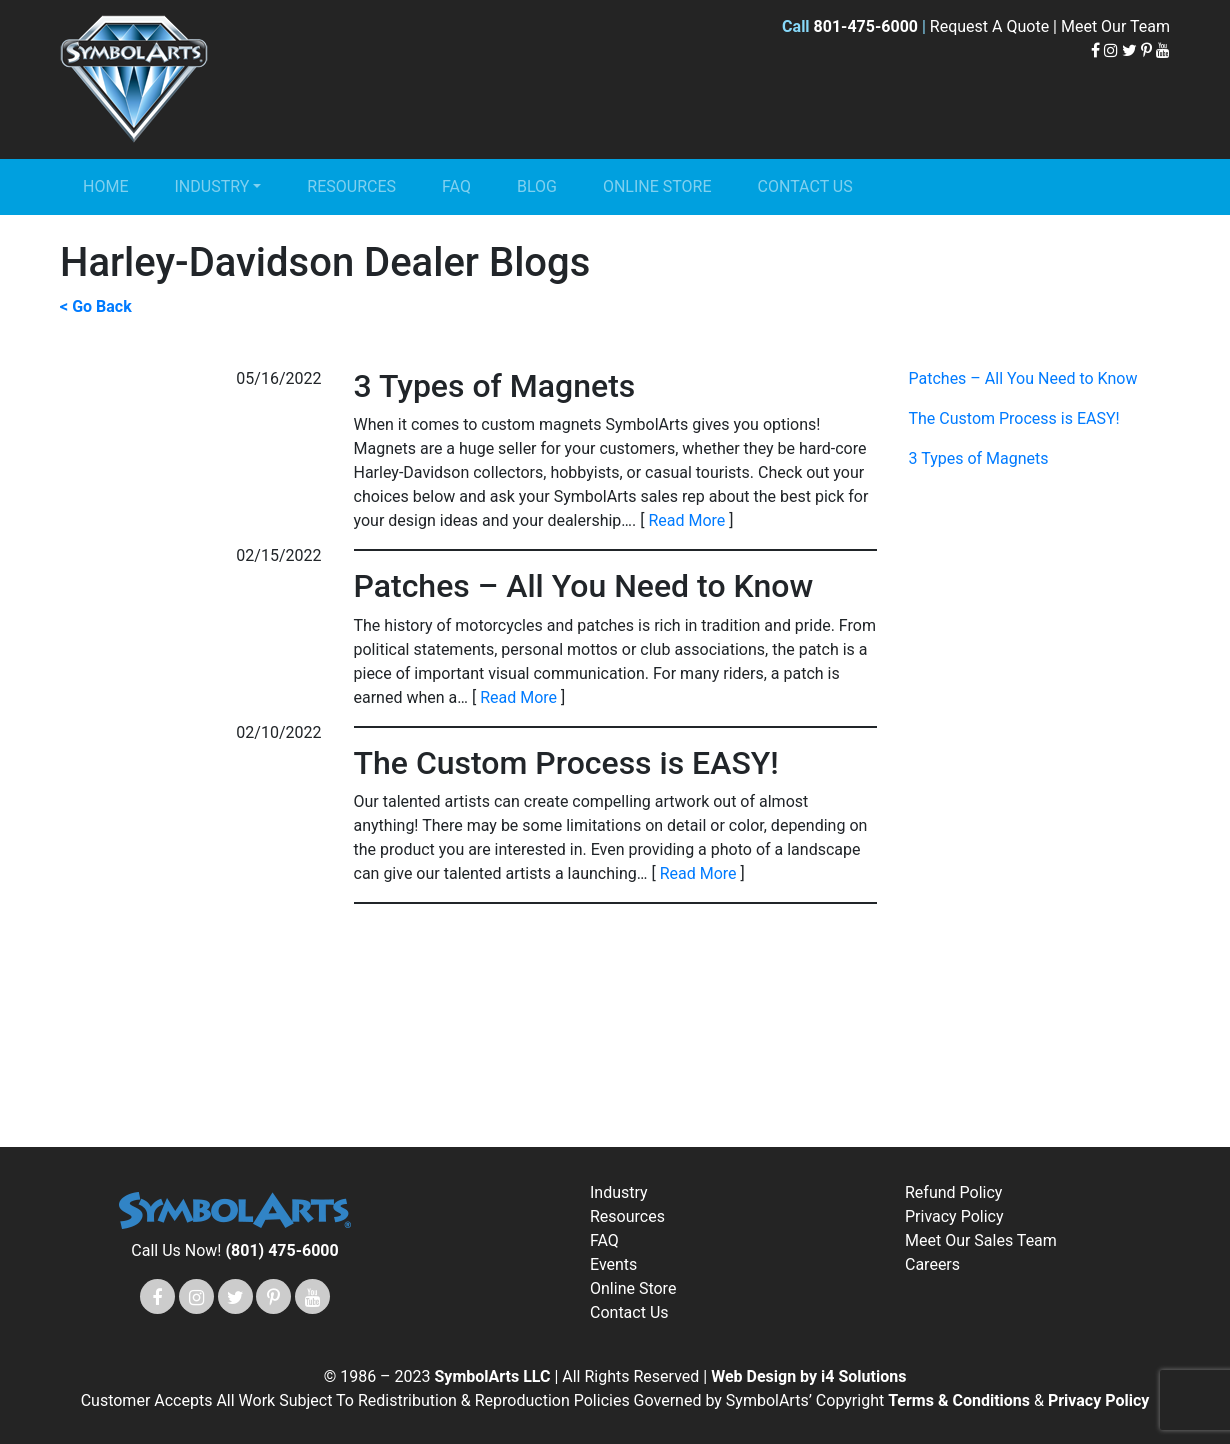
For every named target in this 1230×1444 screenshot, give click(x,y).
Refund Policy (953, 1192)
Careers (932, 1264)
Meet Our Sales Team (981, 1240)
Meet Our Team (1115, 26)
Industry (211, 186)
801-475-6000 (866, 26)
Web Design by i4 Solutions (808, 1376)
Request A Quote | (995, 26)
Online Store (657, 186)
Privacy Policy (954, 1216)
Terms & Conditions (961, 1400)
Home (105, 186)
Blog (537, 186)
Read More (686, 520)
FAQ (456, 186)
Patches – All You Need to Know (1023, 378)
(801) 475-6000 (281, 1250)
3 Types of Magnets (979, 458)
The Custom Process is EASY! (1014, 418)
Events (613, 1264)
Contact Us (805, 186)
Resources (351, 186)
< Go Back (96, 306)
